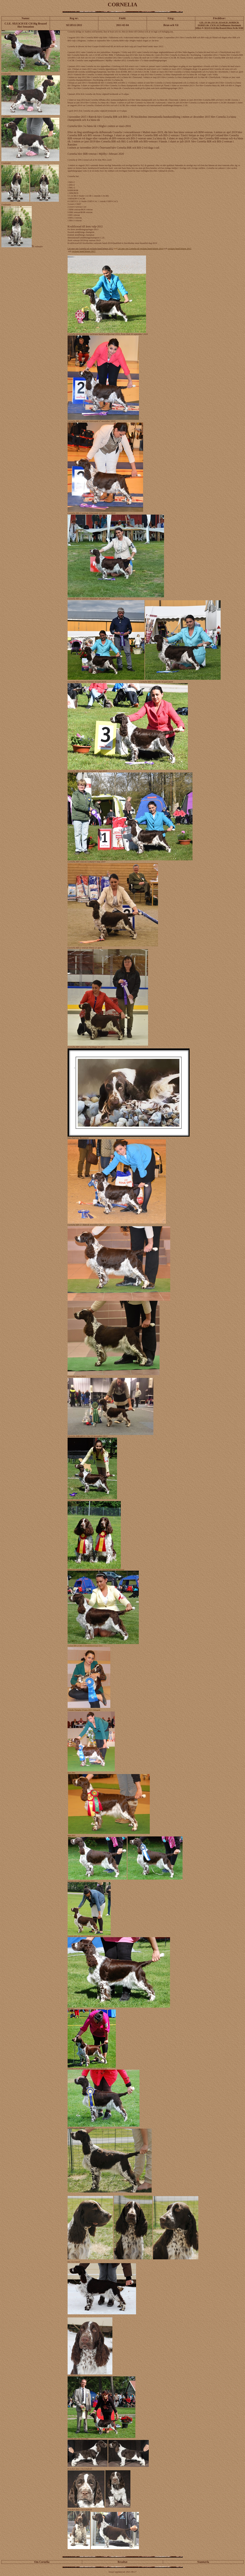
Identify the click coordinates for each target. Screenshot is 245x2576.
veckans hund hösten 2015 (179, 248)
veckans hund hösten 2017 (84, 251)
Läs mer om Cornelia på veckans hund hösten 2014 (140, 248)
